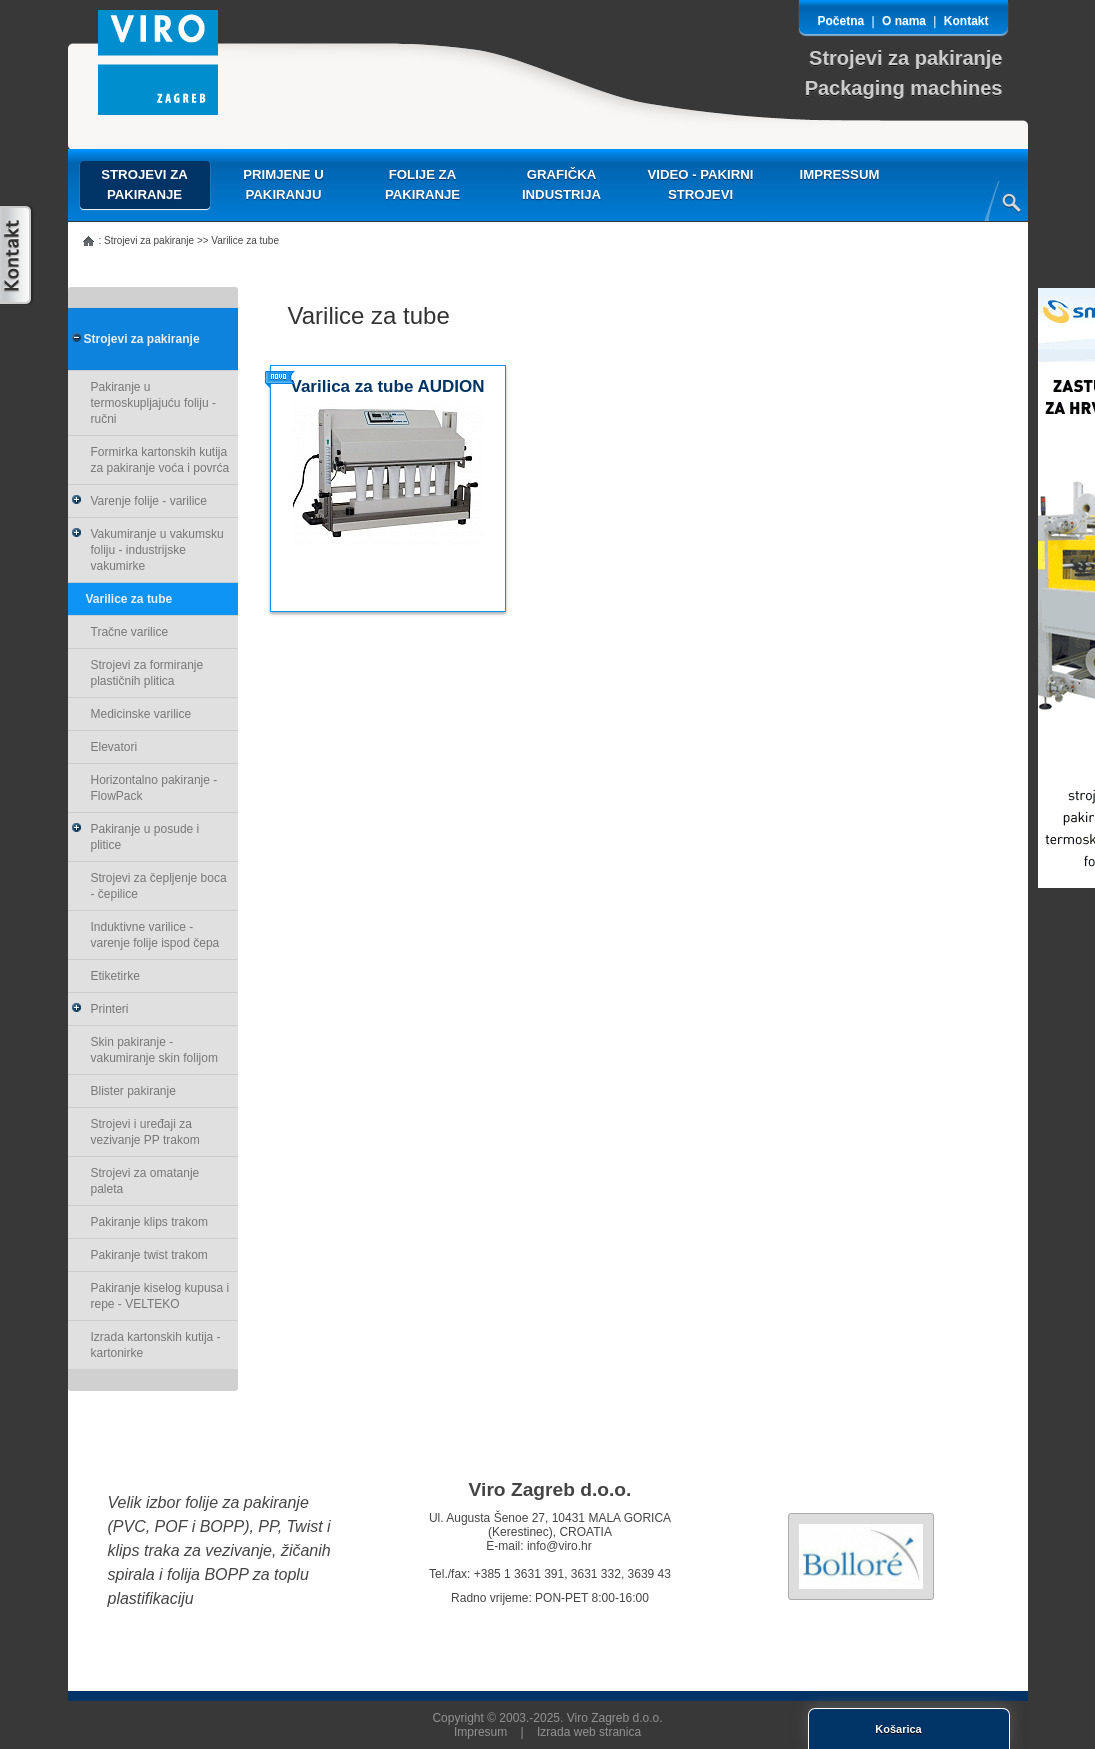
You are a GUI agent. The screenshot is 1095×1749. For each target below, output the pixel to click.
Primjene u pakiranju (283, 184)
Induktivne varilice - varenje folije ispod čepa (155, 935)
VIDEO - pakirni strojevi (701, 184)
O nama (904, 21)
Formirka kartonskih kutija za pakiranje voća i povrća (160, 460)
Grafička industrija (561, 184)
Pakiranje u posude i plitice (136, 837)
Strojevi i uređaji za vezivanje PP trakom (145, 1132)
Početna (841, 21)
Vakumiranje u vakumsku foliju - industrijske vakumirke (148, 550)
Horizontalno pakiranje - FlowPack (154, 788)
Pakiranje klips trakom (149, 1222)
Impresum (480, 1732)
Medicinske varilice (141, 714)
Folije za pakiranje (422, 184)
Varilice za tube (129, 599)
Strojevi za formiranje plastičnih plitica (147, 673)
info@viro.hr (559, 1546)
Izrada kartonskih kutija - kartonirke (156, 1345)
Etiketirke (115, 976)
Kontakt (966, 21)
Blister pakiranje (133, 1091)
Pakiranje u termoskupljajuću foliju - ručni (153, 403)
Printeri (100, 1009)
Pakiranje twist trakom (149, 1255)
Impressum (840, 174)
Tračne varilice (130, 632)
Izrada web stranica (589, 1732)
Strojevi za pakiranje (144, 184)
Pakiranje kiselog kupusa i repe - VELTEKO (160, 1296)
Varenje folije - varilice (140, 501)
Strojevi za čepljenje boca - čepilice (159, 886)
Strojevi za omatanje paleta (145, 1181)
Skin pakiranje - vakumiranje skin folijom (154, 1050)
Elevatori (114, 747)
